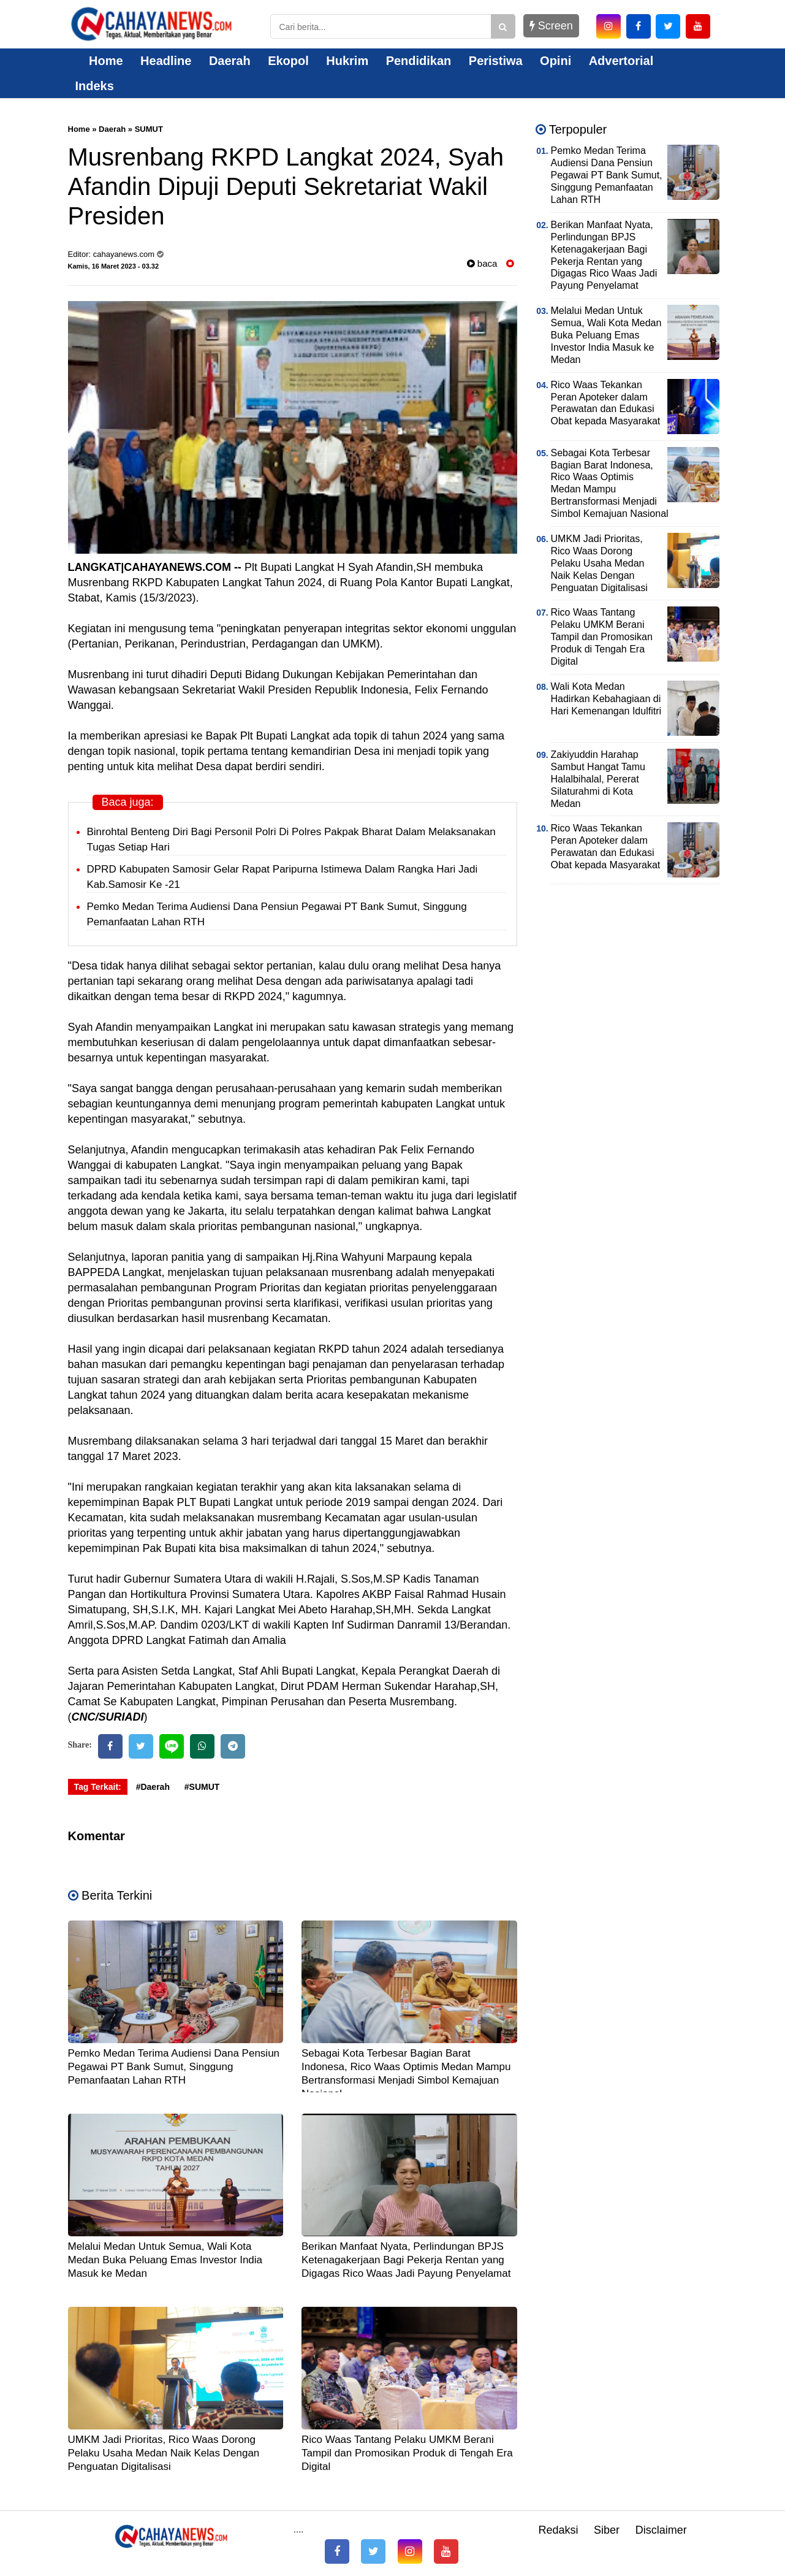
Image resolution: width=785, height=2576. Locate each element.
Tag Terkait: (97, 1787)
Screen (551, 26)
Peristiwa (496, 60)
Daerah (230, 60)
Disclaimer (661, 2530)
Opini (555, 60)
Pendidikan (419, 60)
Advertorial (621, 60)
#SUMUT (202, 1787)
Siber (607, 2530)
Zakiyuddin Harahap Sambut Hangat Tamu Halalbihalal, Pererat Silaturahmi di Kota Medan (598, 779)
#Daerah (153, 1787)
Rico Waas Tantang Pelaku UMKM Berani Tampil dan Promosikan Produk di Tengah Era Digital (407, 2453)
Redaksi (558, 2530)
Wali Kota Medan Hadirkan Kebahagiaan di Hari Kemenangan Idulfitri (606, 698)
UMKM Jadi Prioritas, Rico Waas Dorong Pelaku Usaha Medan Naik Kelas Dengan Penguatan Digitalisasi (164, 2453)
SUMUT (149, 129)
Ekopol (288, 60)
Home (99, 60)
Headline (165, 60)
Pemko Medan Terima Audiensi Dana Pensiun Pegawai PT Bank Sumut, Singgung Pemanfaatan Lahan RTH (174, 2066)
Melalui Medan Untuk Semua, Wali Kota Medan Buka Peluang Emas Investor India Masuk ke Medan (165, 2260)
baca (482, 263)
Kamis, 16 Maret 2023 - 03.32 (113, 266)
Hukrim (347, 60)
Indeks (94, 86)
